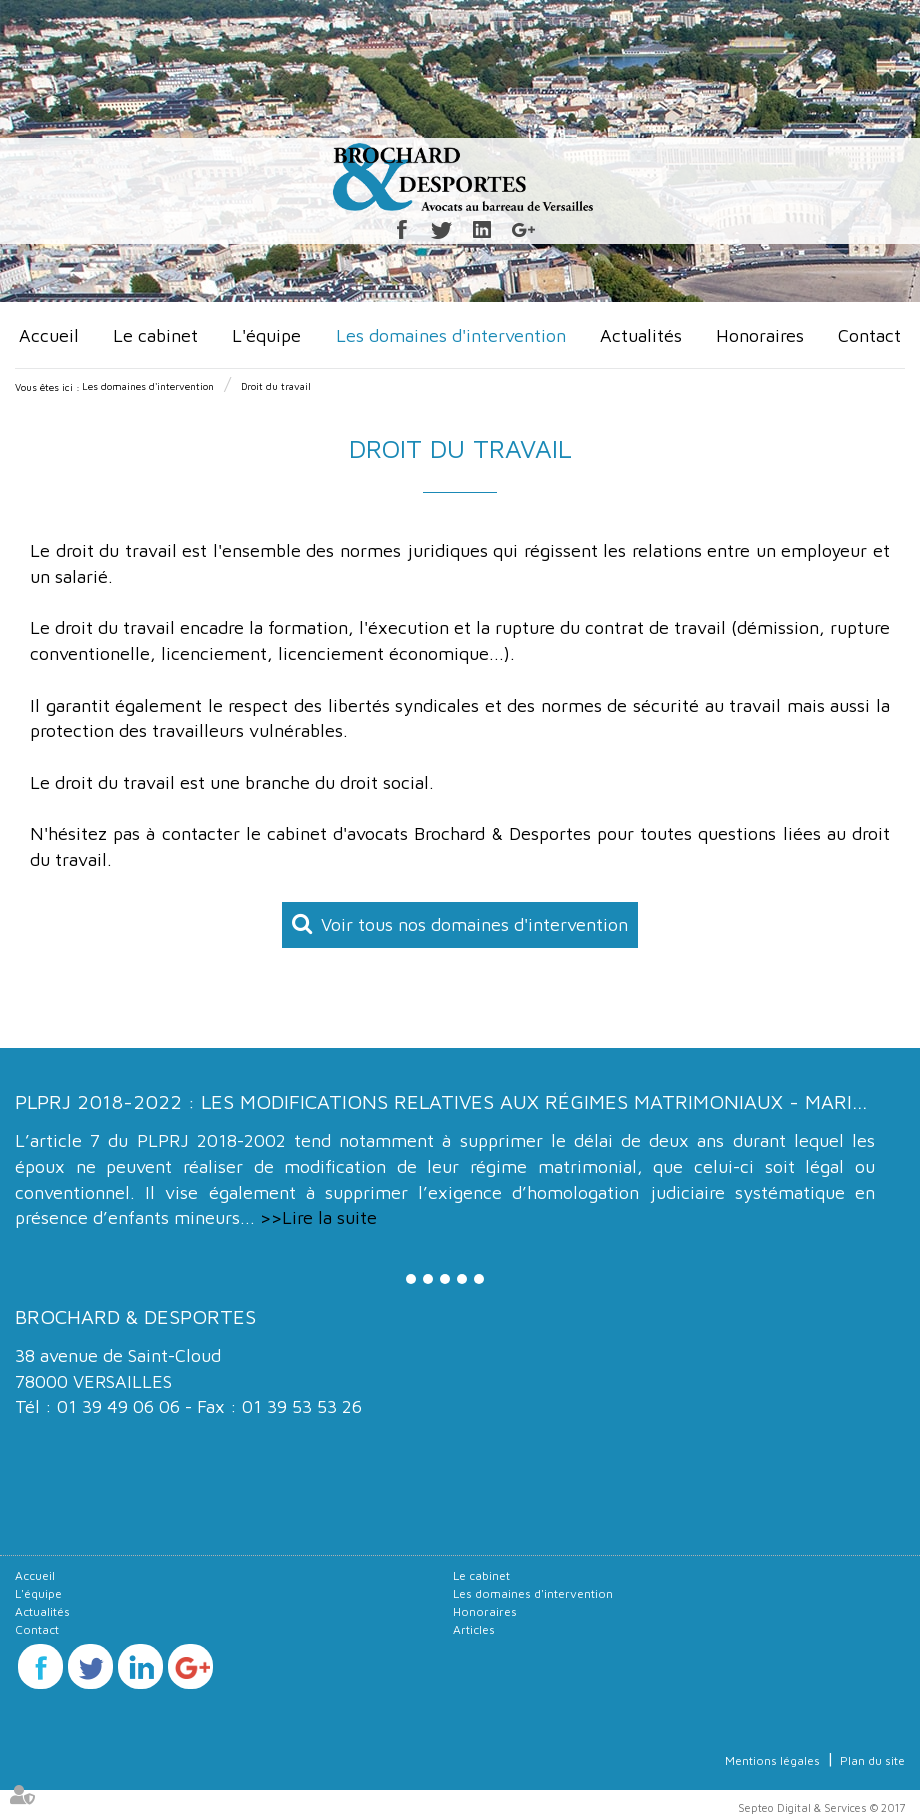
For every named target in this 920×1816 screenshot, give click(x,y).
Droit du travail (276, 386)
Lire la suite (329, 1217)
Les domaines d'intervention (451, 335)
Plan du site (872, 1760)
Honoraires (760, 335)
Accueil (49, 335)
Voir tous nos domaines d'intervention (474, 924)
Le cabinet (155, 335)
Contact (869, 335)
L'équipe (266, 335)
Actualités (641, 335)
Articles (474, 1629)
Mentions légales (772, 1760)
